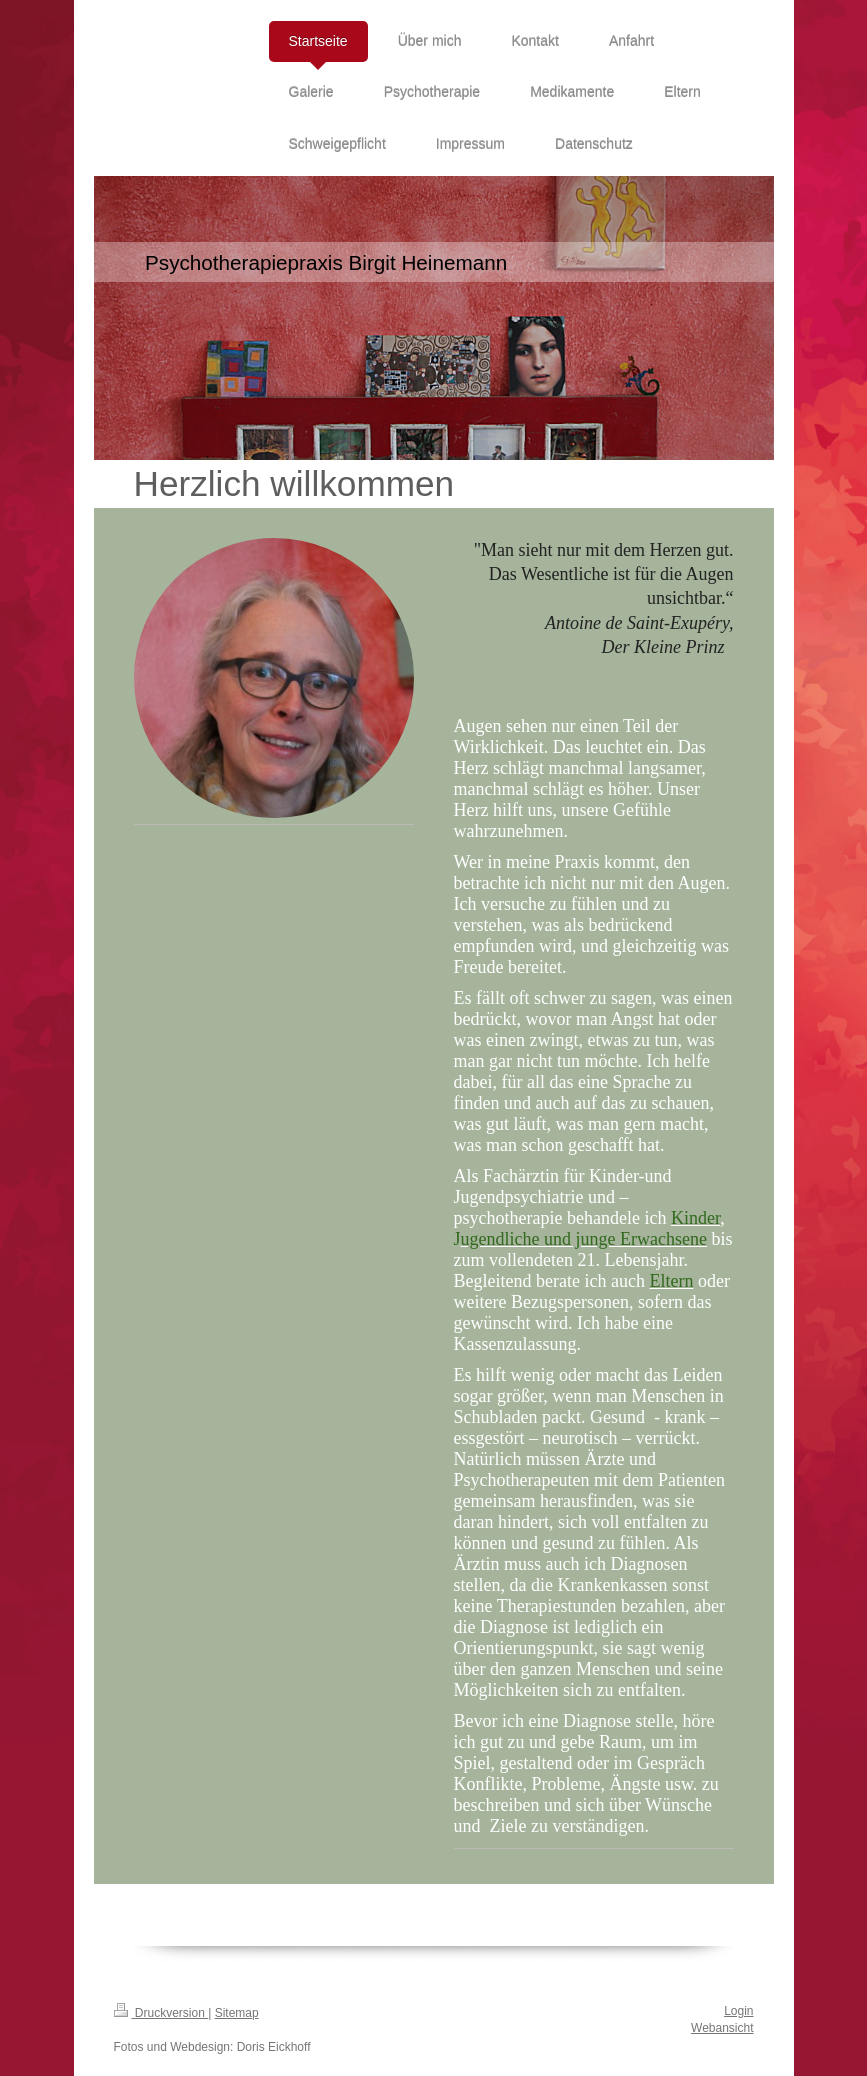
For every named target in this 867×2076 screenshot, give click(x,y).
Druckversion (161, 2013)
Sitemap (237, 2013)
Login (738, 2011)
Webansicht (722, 2028)
